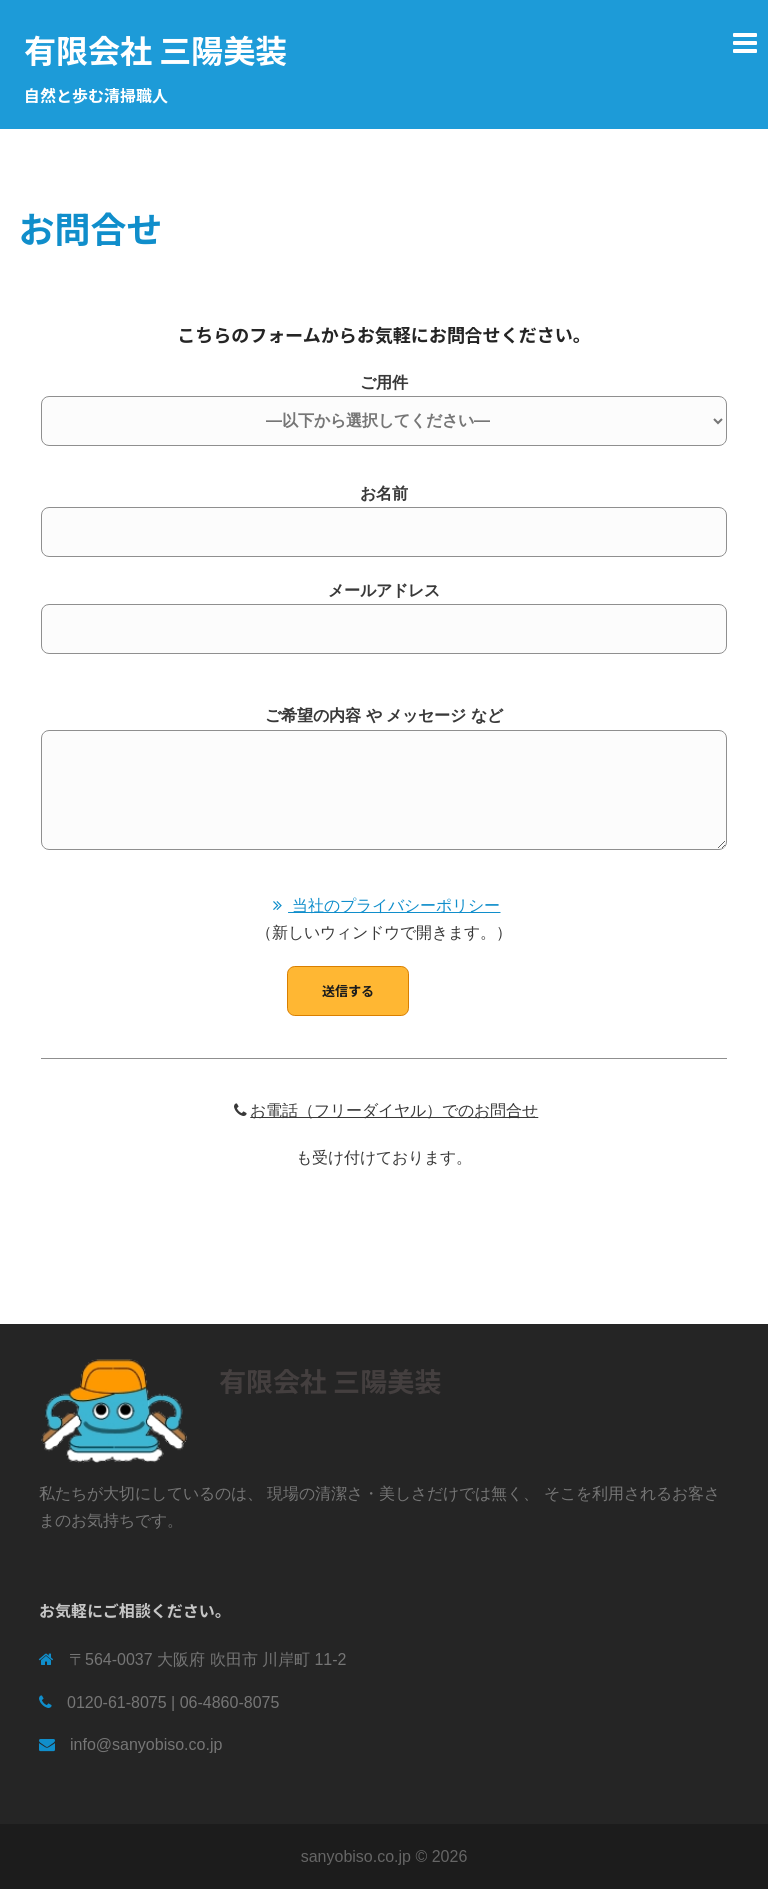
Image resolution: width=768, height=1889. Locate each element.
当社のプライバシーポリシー (383, 905)
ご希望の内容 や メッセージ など (384, 779)
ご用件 (384, 402)
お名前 (384, 512)
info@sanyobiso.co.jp (146, 1744)
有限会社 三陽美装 (155, 49)
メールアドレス (384, 609)
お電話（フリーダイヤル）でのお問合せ (384, 1110)
